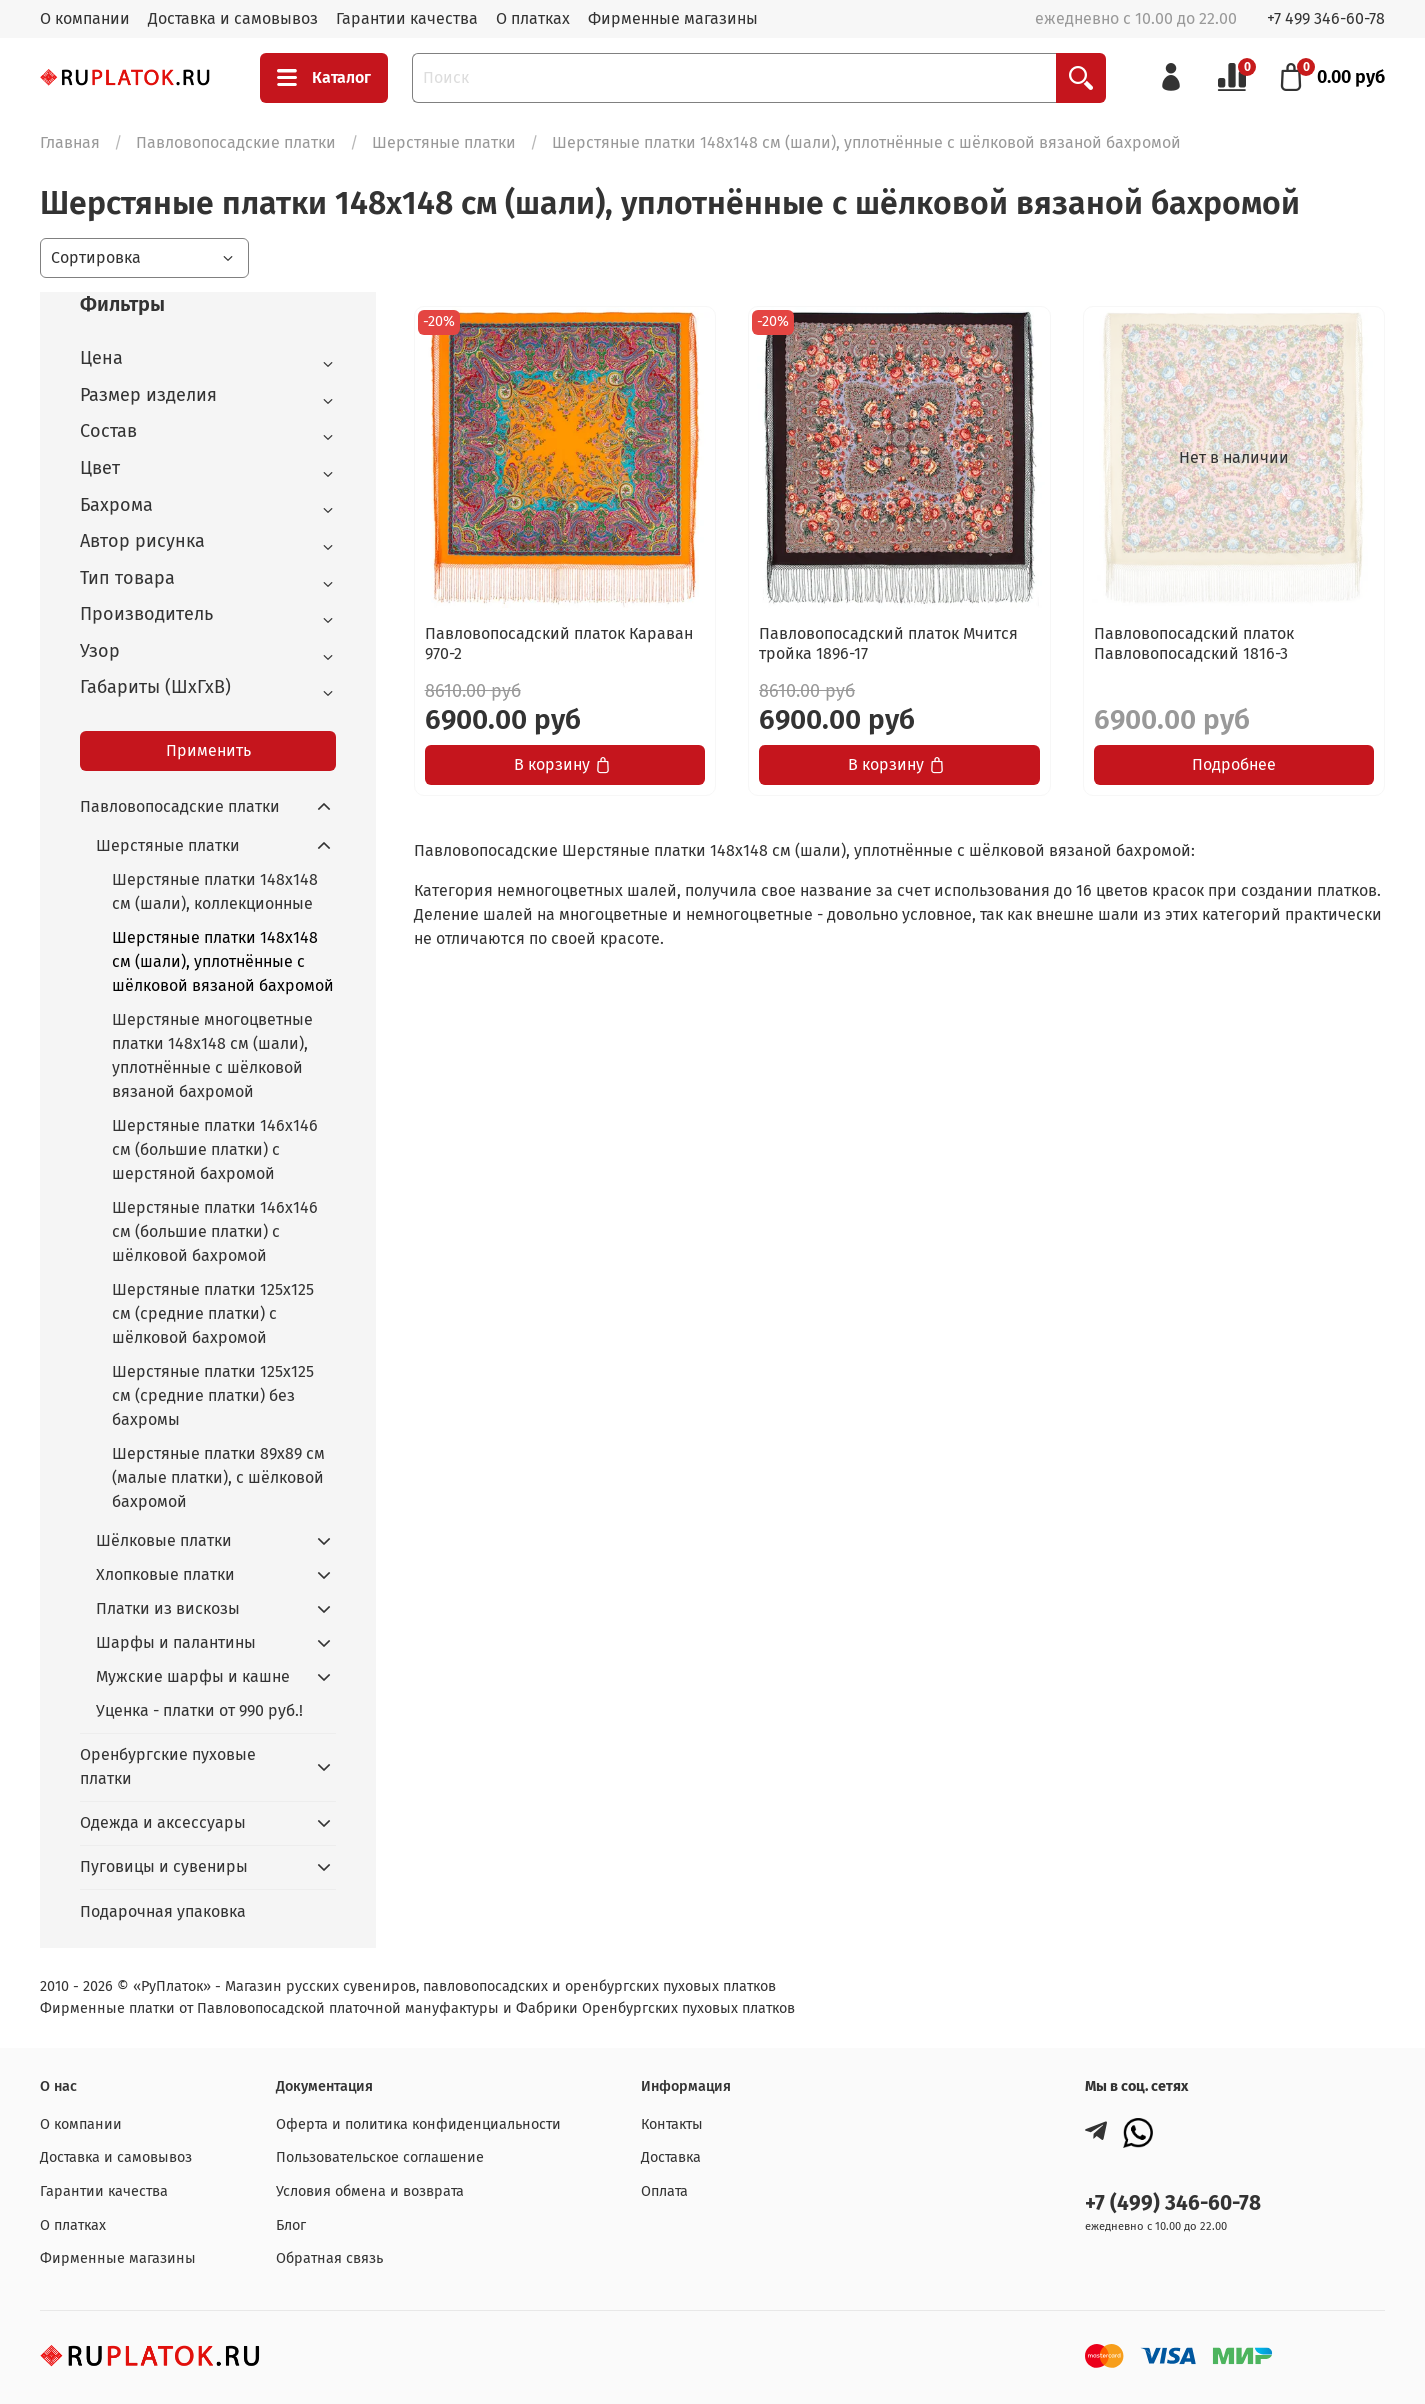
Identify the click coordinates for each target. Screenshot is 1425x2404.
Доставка (671, 2157)
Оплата (664, 2191)
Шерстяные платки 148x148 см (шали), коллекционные (215, 891)
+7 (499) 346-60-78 (1173, 2203)
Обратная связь (329, 2258)
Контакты (672, 2124)
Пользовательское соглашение (380, 2157)
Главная (70, 142)
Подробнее (1234, 764)
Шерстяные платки (444, 142)
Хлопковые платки (165, 1574)
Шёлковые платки (164, 1540)
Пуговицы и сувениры (164, 1866)
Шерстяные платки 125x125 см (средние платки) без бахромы (213, 1395)
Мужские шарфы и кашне (193, 1676)
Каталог (324, 78)
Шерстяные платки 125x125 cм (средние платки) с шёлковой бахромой (213, 1313)
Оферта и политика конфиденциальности (418, 2124)
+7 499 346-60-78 (1326, 18)
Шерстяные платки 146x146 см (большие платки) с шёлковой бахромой (215, 1231)
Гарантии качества (407, 18)
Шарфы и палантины (176, 1642)
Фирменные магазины (673, 18)
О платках (533, 18)
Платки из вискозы (168, 1608)
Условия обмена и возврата (370, 2191)
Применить (208, 750)
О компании (85, 18)
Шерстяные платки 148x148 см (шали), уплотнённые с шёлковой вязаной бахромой (223, 961)
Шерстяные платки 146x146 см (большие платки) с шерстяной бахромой (215, 1149)
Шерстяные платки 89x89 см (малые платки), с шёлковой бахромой (218, 1477)
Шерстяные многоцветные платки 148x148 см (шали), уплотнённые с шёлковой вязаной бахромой (212, 1055)
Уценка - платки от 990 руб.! (199, 1710)
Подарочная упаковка (163, 1911)
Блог (291, 2225)
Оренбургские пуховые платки (168, 1766)
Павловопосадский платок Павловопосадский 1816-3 (1194, 643)
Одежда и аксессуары (163, 1822)
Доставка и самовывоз (233, 18)
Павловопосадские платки (236, 142)
